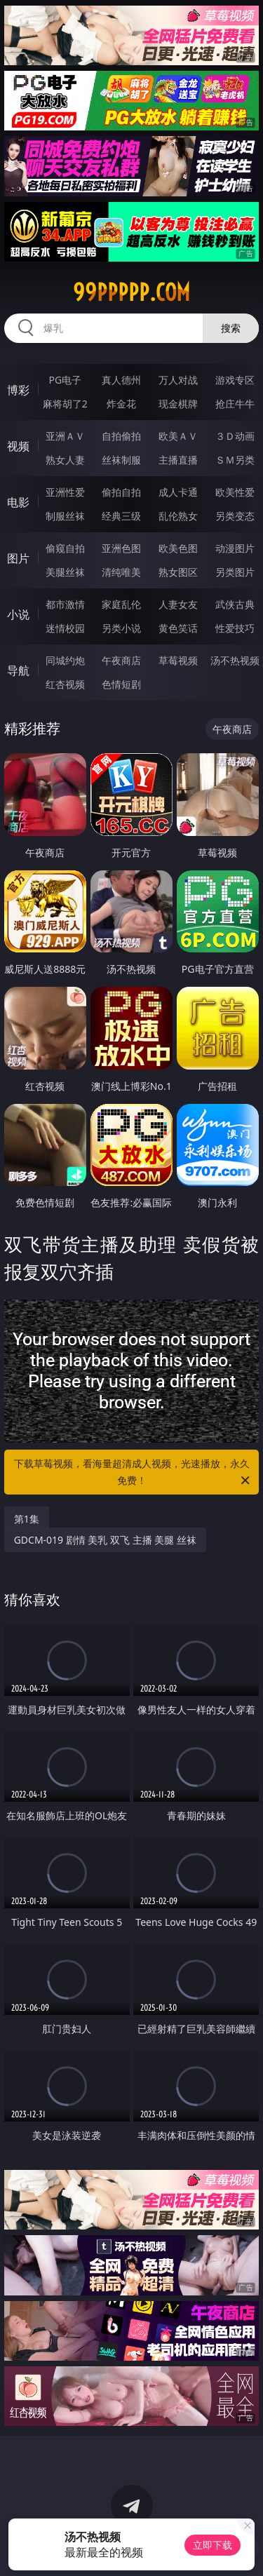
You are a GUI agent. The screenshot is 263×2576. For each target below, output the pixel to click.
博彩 (18, 390)
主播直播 (178, 459)
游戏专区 (235, 379)
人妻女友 (178, 604)
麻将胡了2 (65, 403)
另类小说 (121, 628)
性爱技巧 (235, 628)
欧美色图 (178, 548)
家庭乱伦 (121, 604)
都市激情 (65, 604)
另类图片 (235, 572)
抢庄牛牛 (235, 403)
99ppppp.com (131, 292)
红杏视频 (65, 684)
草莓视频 (178, 660)
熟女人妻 (65, 459)
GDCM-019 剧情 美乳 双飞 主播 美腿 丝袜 (105, 1539)
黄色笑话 (178, 628)
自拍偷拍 (121, 436)
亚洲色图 (121, 548)
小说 (18, 614)
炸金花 (121, 403)
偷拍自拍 (121, 492)
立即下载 (212, 2544)
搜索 (231, 328)
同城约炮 (65, 660)
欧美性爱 (235, 492)
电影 (18, 502)
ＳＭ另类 (235, 459)
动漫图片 (235, 548)
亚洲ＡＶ (65, 436)
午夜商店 (121, 660)
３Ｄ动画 (235, 436)
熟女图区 (178, 572)
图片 (18, 558)
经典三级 (121, 515)
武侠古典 (235, 604)
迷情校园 (65, 628)
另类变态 (235, 515)
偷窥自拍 (65, 548)
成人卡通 (178, 492)
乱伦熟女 (178, 515)
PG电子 (64, 379)
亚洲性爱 (65, 492)
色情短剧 (121, 684)
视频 (18, 446)
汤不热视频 (234, 660)
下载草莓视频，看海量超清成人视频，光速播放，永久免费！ (133, 1473)
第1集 (26, 1518)
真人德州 (121, 379)
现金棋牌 (178, 403)
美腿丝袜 (65, 572)
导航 (18, 670)
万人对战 (178, 379)
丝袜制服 (121, 459)
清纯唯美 (121, 572)
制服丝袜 (65, 515)
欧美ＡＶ (178, 436)
